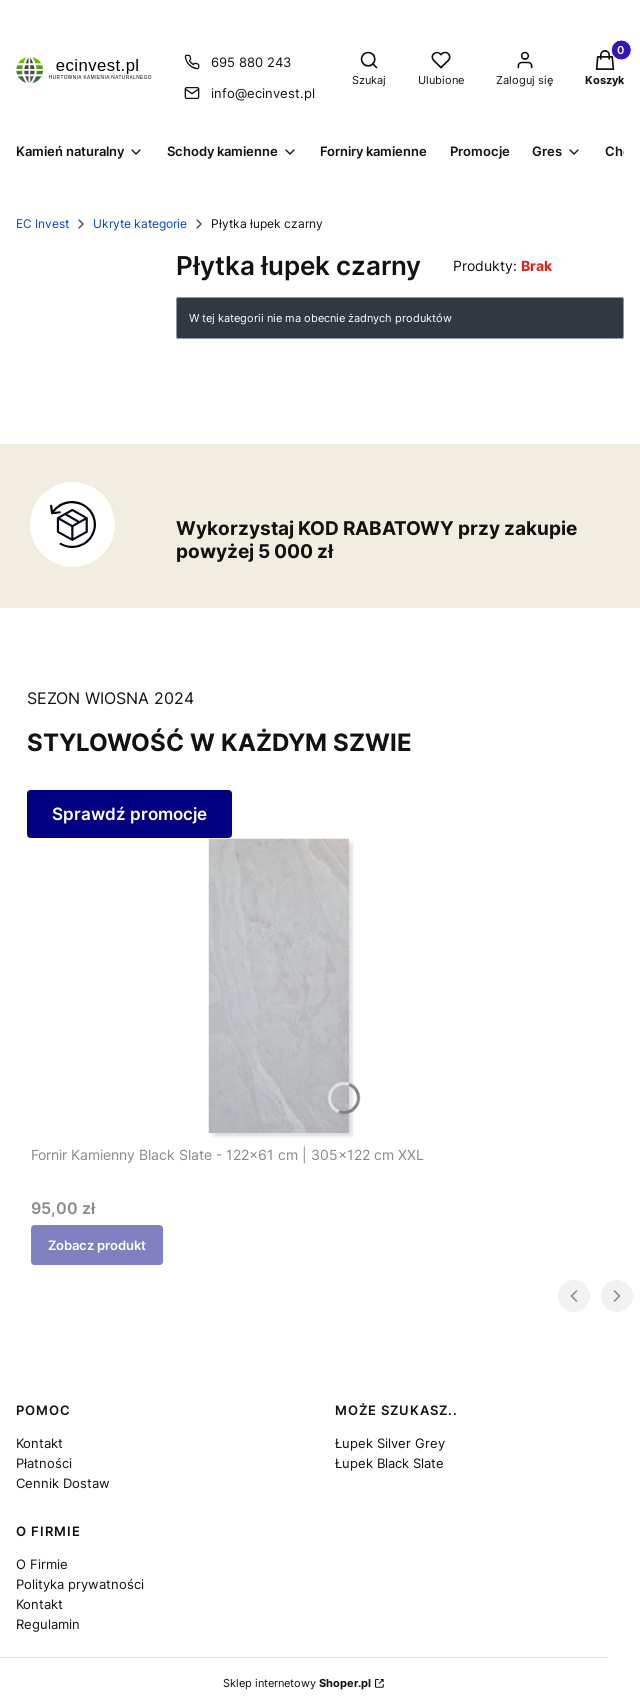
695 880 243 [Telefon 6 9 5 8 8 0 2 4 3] (251, 62)
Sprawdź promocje (129, 814)
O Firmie (42, 1564)
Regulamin (48, 1624)
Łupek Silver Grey (390, 1443)
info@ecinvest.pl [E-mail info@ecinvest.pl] (263, 93)
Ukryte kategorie (140, 223)
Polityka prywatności (80, 1584)
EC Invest (42, 223)
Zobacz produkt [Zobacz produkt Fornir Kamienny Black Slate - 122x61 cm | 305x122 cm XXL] (97, 1245)
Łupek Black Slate (389, 1463)
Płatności (44, 1463)
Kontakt (39, 1443)
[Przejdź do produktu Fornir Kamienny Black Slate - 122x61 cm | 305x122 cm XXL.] (281, 988)
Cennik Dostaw (63, 1483)
